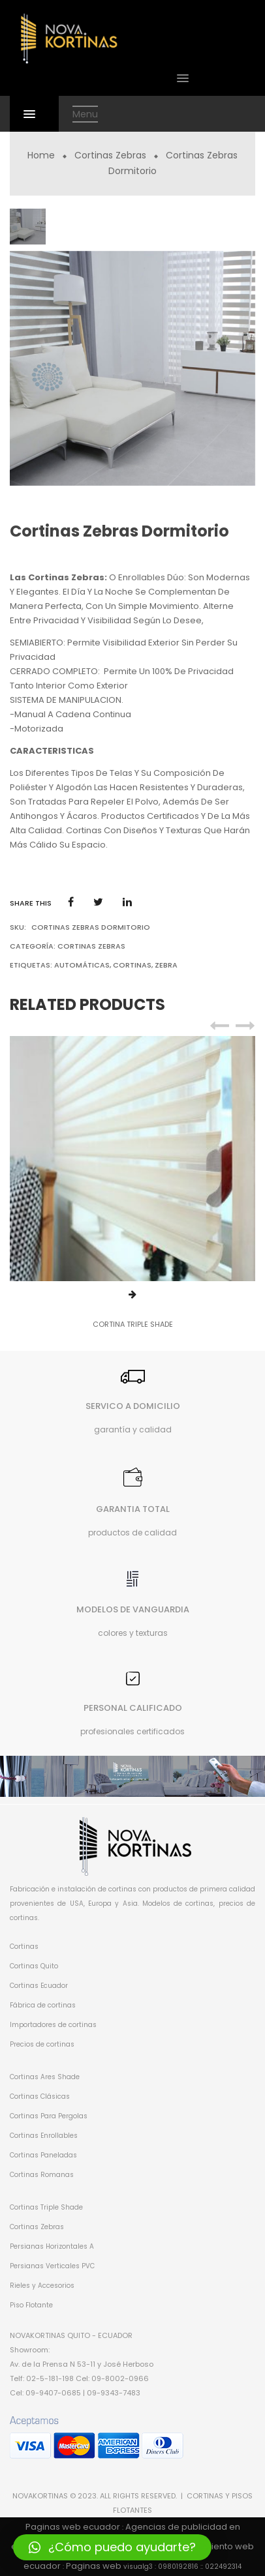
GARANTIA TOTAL (133, 1509)
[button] (112, 2547)
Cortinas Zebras (110, 155)
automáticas (82, 965)
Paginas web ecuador (72, 2527)
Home (41, 155)
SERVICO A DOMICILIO (133, 1406)
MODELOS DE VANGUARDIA (132, 1609)
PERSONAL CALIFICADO (133, 1708)
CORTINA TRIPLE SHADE (133, 1324)
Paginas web (93, 2566)
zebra (166, 965)
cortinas (132, 965)
